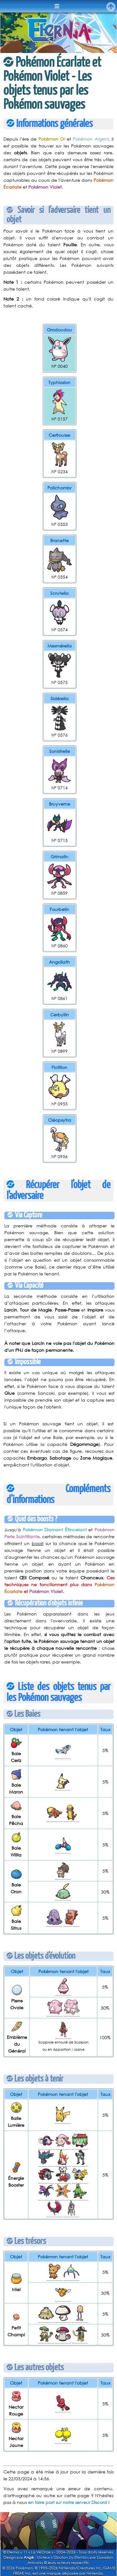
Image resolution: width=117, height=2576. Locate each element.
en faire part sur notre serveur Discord (67, 2502)
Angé (29, 2557)
